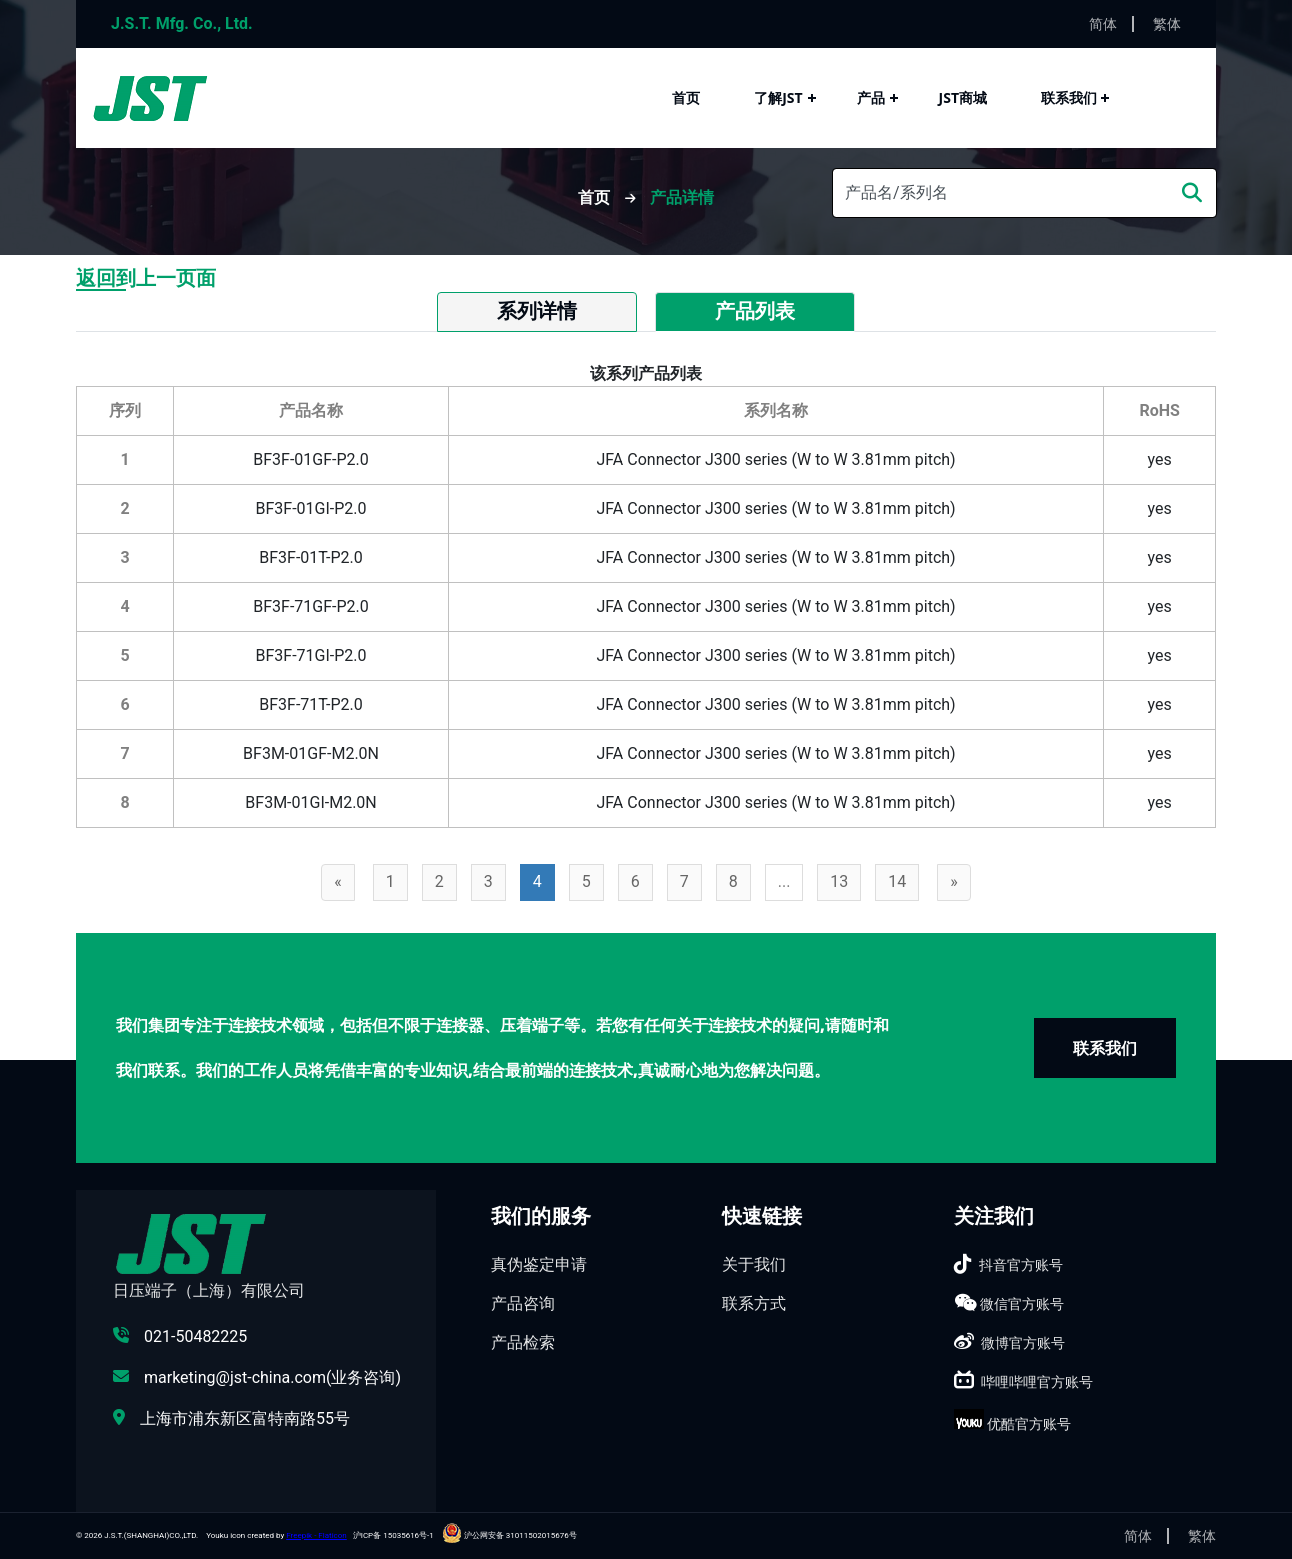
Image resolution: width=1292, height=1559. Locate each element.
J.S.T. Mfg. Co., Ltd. (182, 23)
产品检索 (523, 1342)
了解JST (778, 97)
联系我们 (1069, 97)
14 (897, 881)
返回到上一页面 (146, 278)
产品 (871, 97)
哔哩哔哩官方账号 (1037, 1382)
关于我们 (754, 1264)
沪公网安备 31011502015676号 (509, 1535)
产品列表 (755, 311)
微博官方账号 (1023, 1343)
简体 (1103, 24)
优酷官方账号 (1029, 1424)
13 (839, 881)
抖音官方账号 (1021, 1265)
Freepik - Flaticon (316, 1535)
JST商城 (963, 97)
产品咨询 (523, 1303)
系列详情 (537, 311)
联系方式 (754, 1303)
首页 (686, 97)
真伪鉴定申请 (539, 1264)
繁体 (1167, 24)
